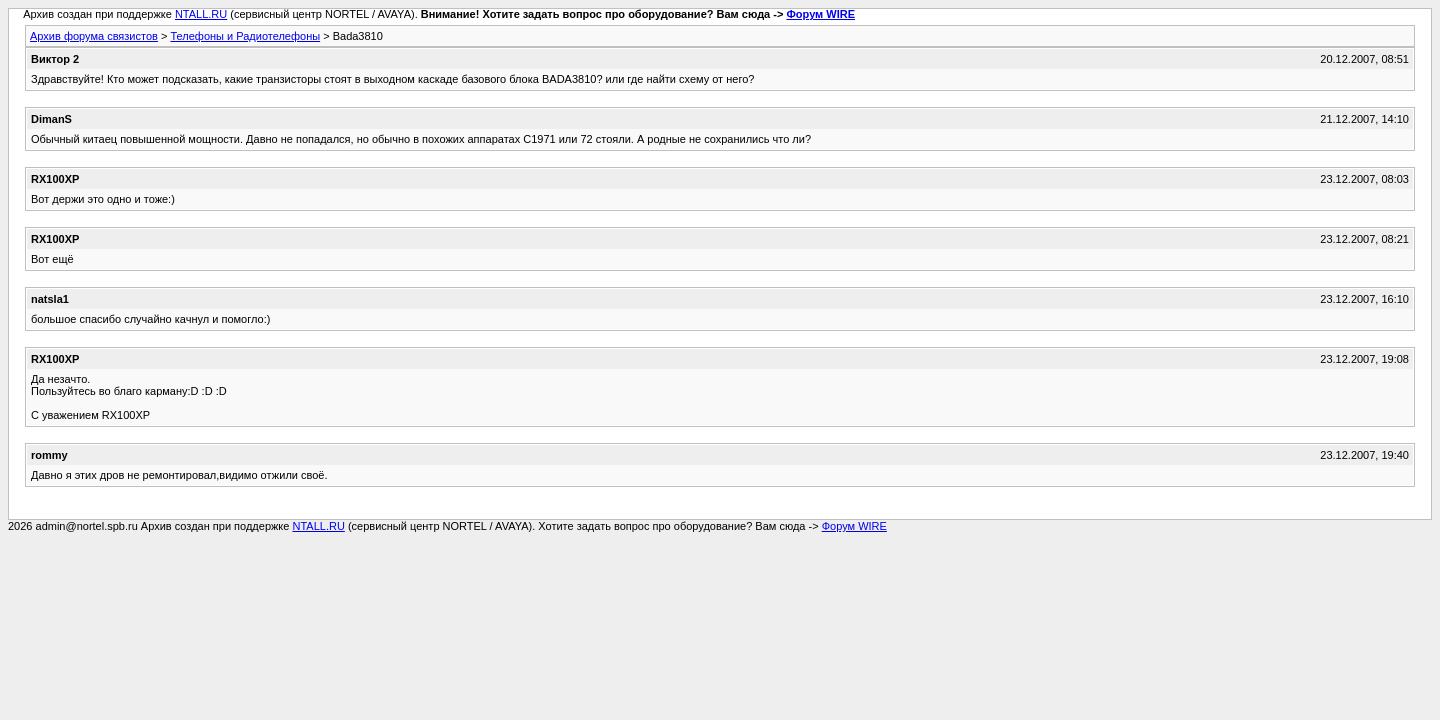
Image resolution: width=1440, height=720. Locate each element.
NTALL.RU (201, 14)
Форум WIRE (820, 14)
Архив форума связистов (94, 36)
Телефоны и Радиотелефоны (245, 36)
